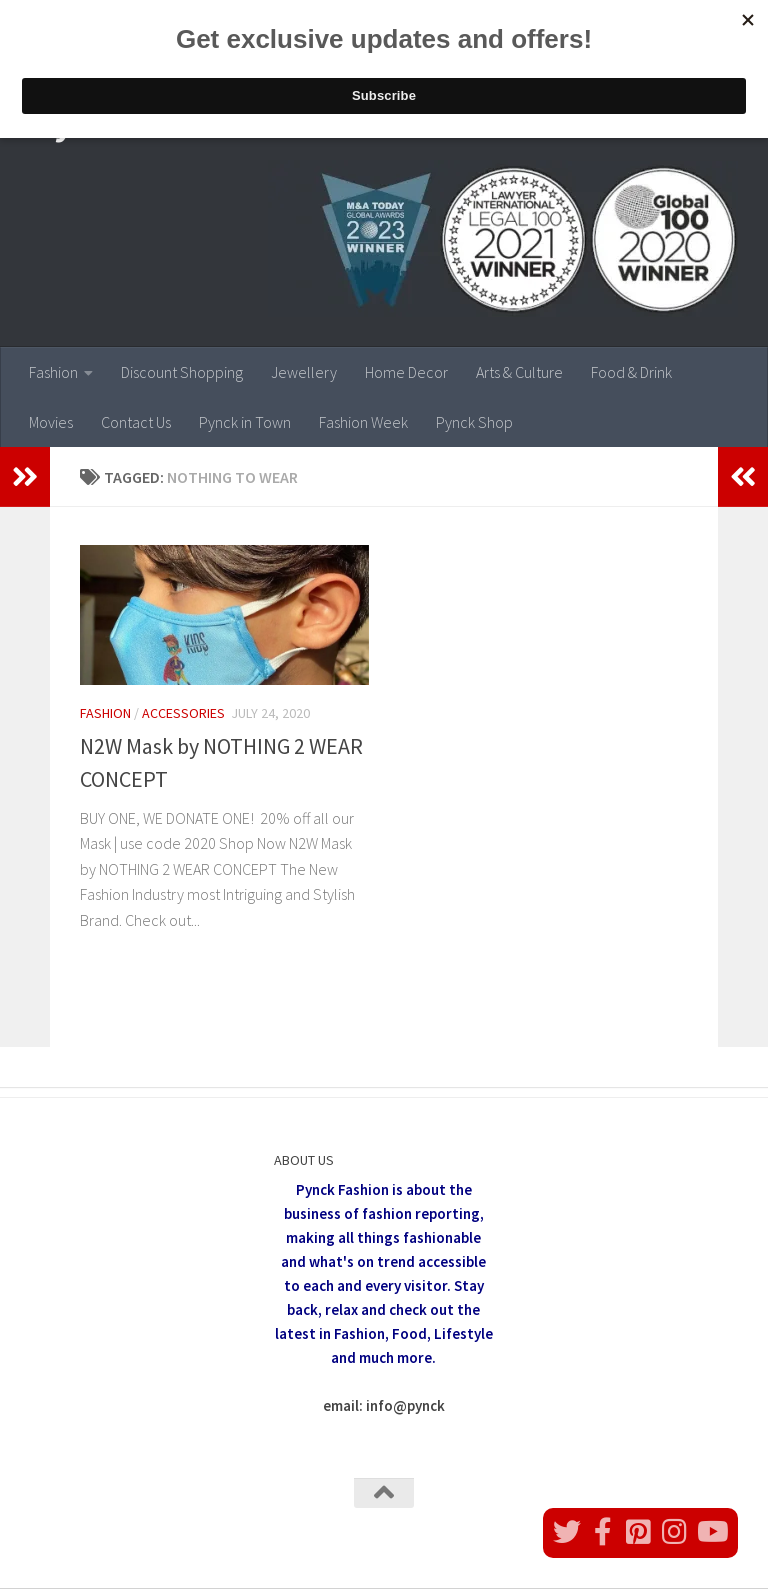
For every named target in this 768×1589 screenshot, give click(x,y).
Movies (51, 422)
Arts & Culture (519, 372)
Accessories (183, 713)
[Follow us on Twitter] (567, 1532)
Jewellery (304, 372)
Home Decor (406, 372)
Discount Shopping (182, 372)
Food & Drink (631, 372)
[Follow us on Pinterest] (639, 1532)
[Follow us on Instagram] (675, 1532)
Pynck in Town (245, 422)
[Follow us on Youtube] (711, 1532)
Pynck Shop (474, 422)
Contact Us (136, 422)
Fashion (53, 372)
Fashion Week (363, 422)
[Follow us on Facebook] (603, 1532)
